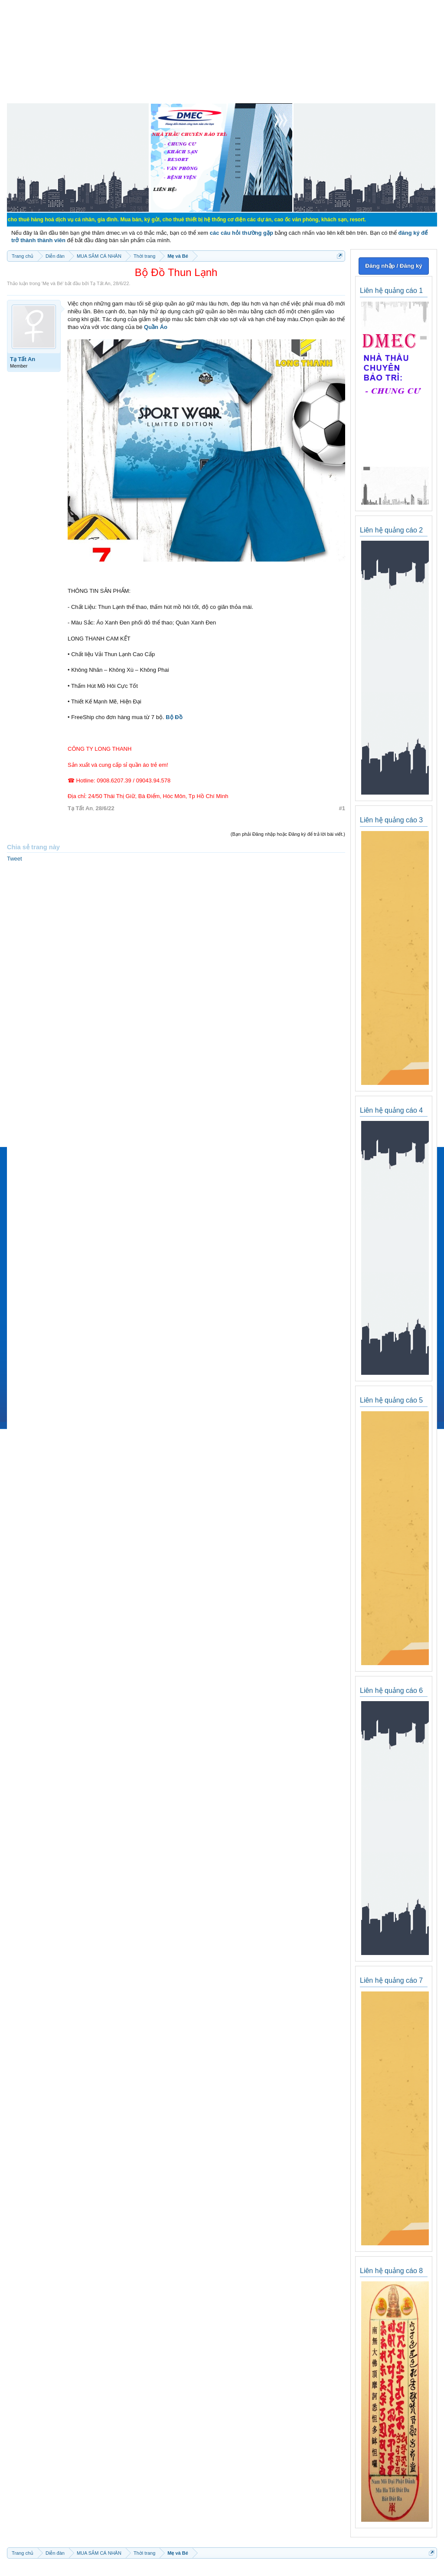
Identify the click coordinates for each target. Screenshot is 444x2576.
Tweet (14, 858)
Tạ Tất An (100, 283)
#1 (342, 808)
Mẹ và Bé (52, 283)
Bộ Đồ (173, 717)
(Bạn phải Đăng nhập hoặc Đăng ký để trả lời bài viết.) (288, 834)
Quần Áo (155, 327)
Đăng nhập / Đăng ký (393, 266)
